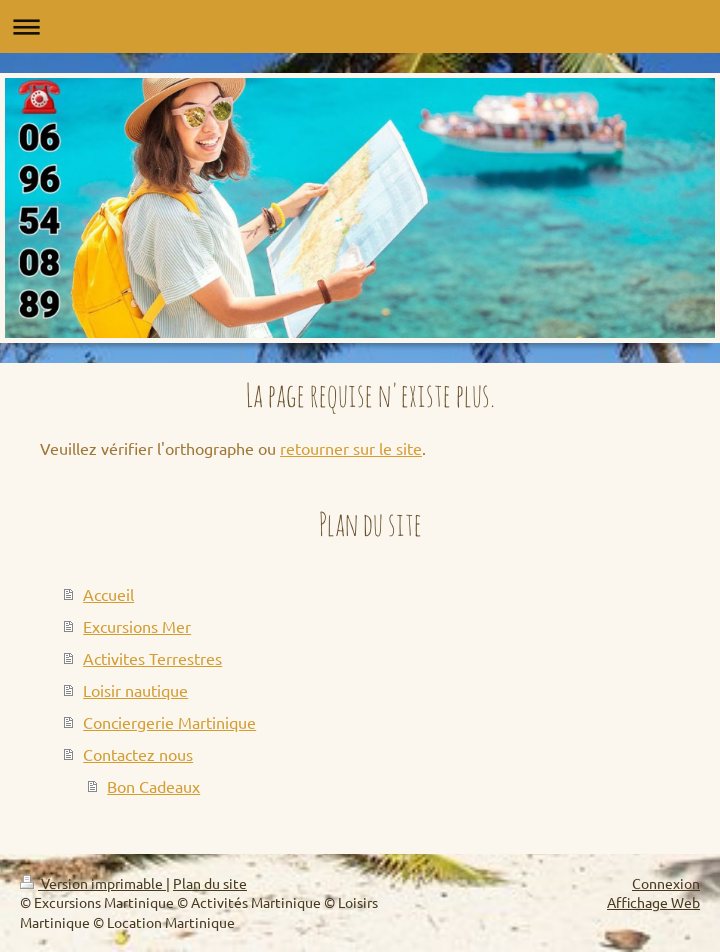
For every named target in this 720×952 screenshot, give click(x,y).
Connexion (666, 883)
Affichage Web (653, 902)
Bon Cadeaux (153, 786)
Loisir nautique (135, 690)
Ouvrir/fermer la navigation (360, 26)
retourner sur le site (351, 448)
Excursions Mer (137, 626)
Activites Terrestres (152, 658)
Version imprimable (93, 883)
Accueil (108, 594)
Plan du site (210, 883)
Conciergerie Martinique (169, 722)
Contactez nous (138, 754)
